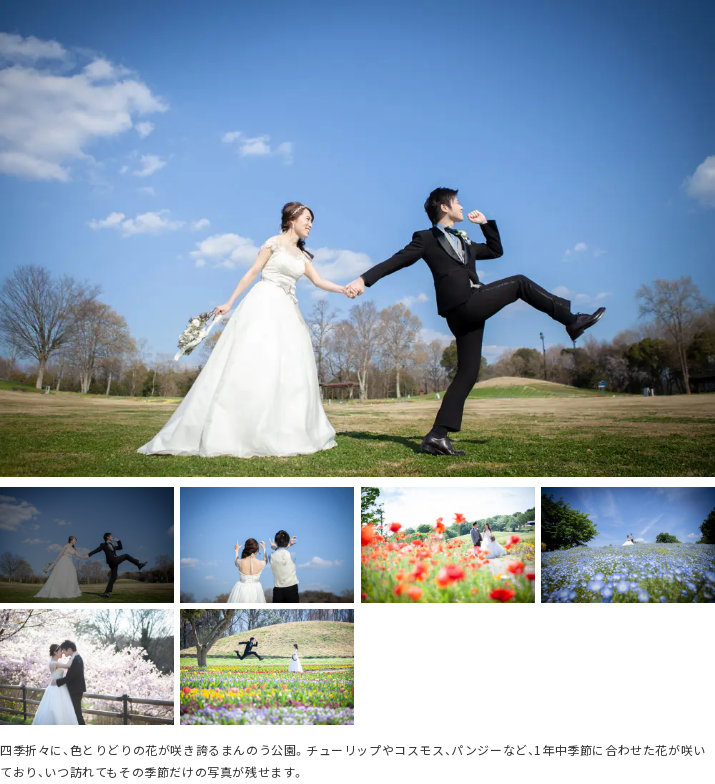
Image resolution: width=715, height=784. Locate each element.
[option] (357, 238)
